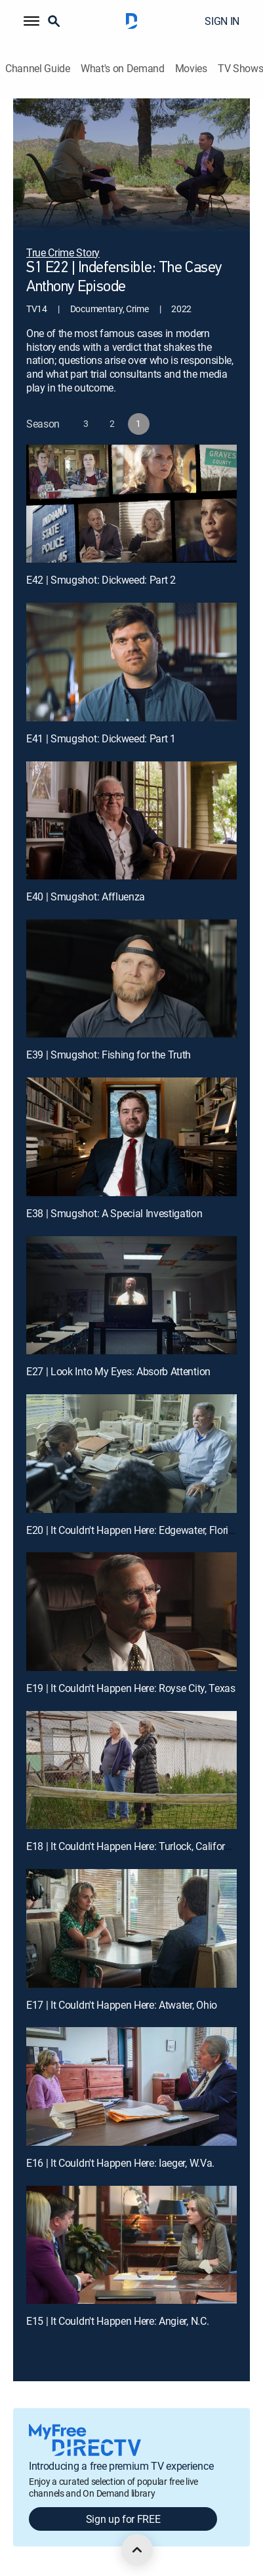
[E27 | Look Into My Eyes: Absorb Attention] (131, 1295)
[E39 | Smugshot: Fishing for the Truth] (131, 978)
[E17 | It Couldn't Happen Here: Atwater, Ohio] (131, 1928)
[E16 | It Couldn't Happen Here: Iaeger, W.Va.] (131, 2086)
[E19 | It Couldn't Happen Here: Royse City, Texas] (131, 1611)
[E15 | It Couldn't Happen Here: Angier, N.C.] (131, 2245)
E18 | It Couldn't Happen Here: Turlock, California (132, 1846)
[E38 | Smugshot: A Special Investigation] (131, 1136)
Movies (191, 68)
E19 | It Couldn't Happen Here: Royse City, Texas (130, 1688)
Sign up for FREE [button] (123, 2519)
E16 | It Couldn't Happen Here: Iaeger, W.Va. (120, 2163)
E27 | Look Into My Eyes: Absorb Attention (118, 1371)
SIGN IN (222, 21)
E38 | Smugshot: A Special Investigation (114, 1213)
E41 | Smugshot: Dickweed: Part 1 (101, 738)
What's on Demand (123, 68)
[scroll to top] (137, 2549)
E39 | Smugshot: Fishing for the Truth (108, 1054)
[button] (31, 21)
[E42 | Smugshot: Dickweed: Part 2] (131, 504)
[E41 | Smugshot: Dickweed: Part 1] (131, 662)
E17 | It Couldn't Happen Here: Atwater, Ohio (121, 2005)
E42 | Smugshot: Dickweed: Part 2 (101, 580)
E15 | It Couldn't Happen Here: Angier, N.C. (117, 2321)
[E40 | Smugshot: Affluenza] (131, 820)
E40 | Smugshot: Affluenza (85, 896)
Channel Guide (37, 68)
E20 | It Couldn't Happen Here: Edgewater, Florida (132, 1530)
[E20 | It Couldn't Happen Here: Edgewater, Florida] (131, 1453)
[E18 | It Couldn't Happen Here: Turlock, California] (131, 1770)
